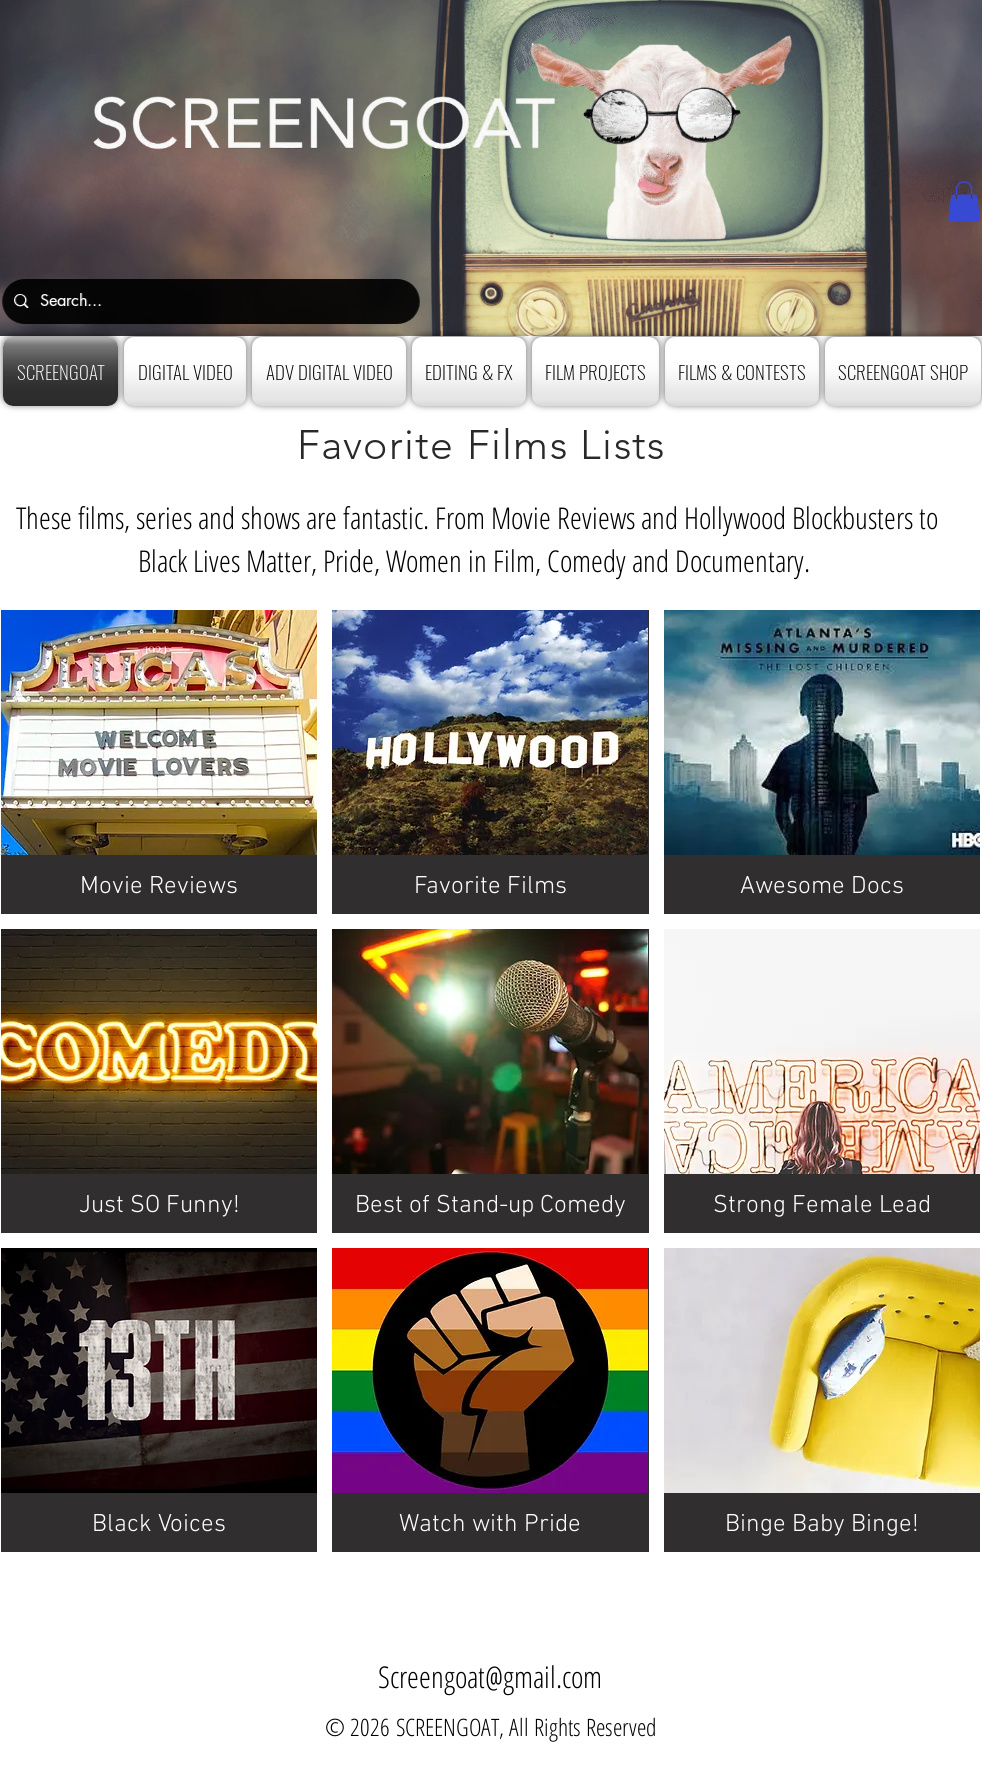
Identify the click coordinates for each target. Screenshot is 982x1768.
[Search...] (208, 301)
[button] (964, 201)
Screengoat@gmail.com (490, 1676)
